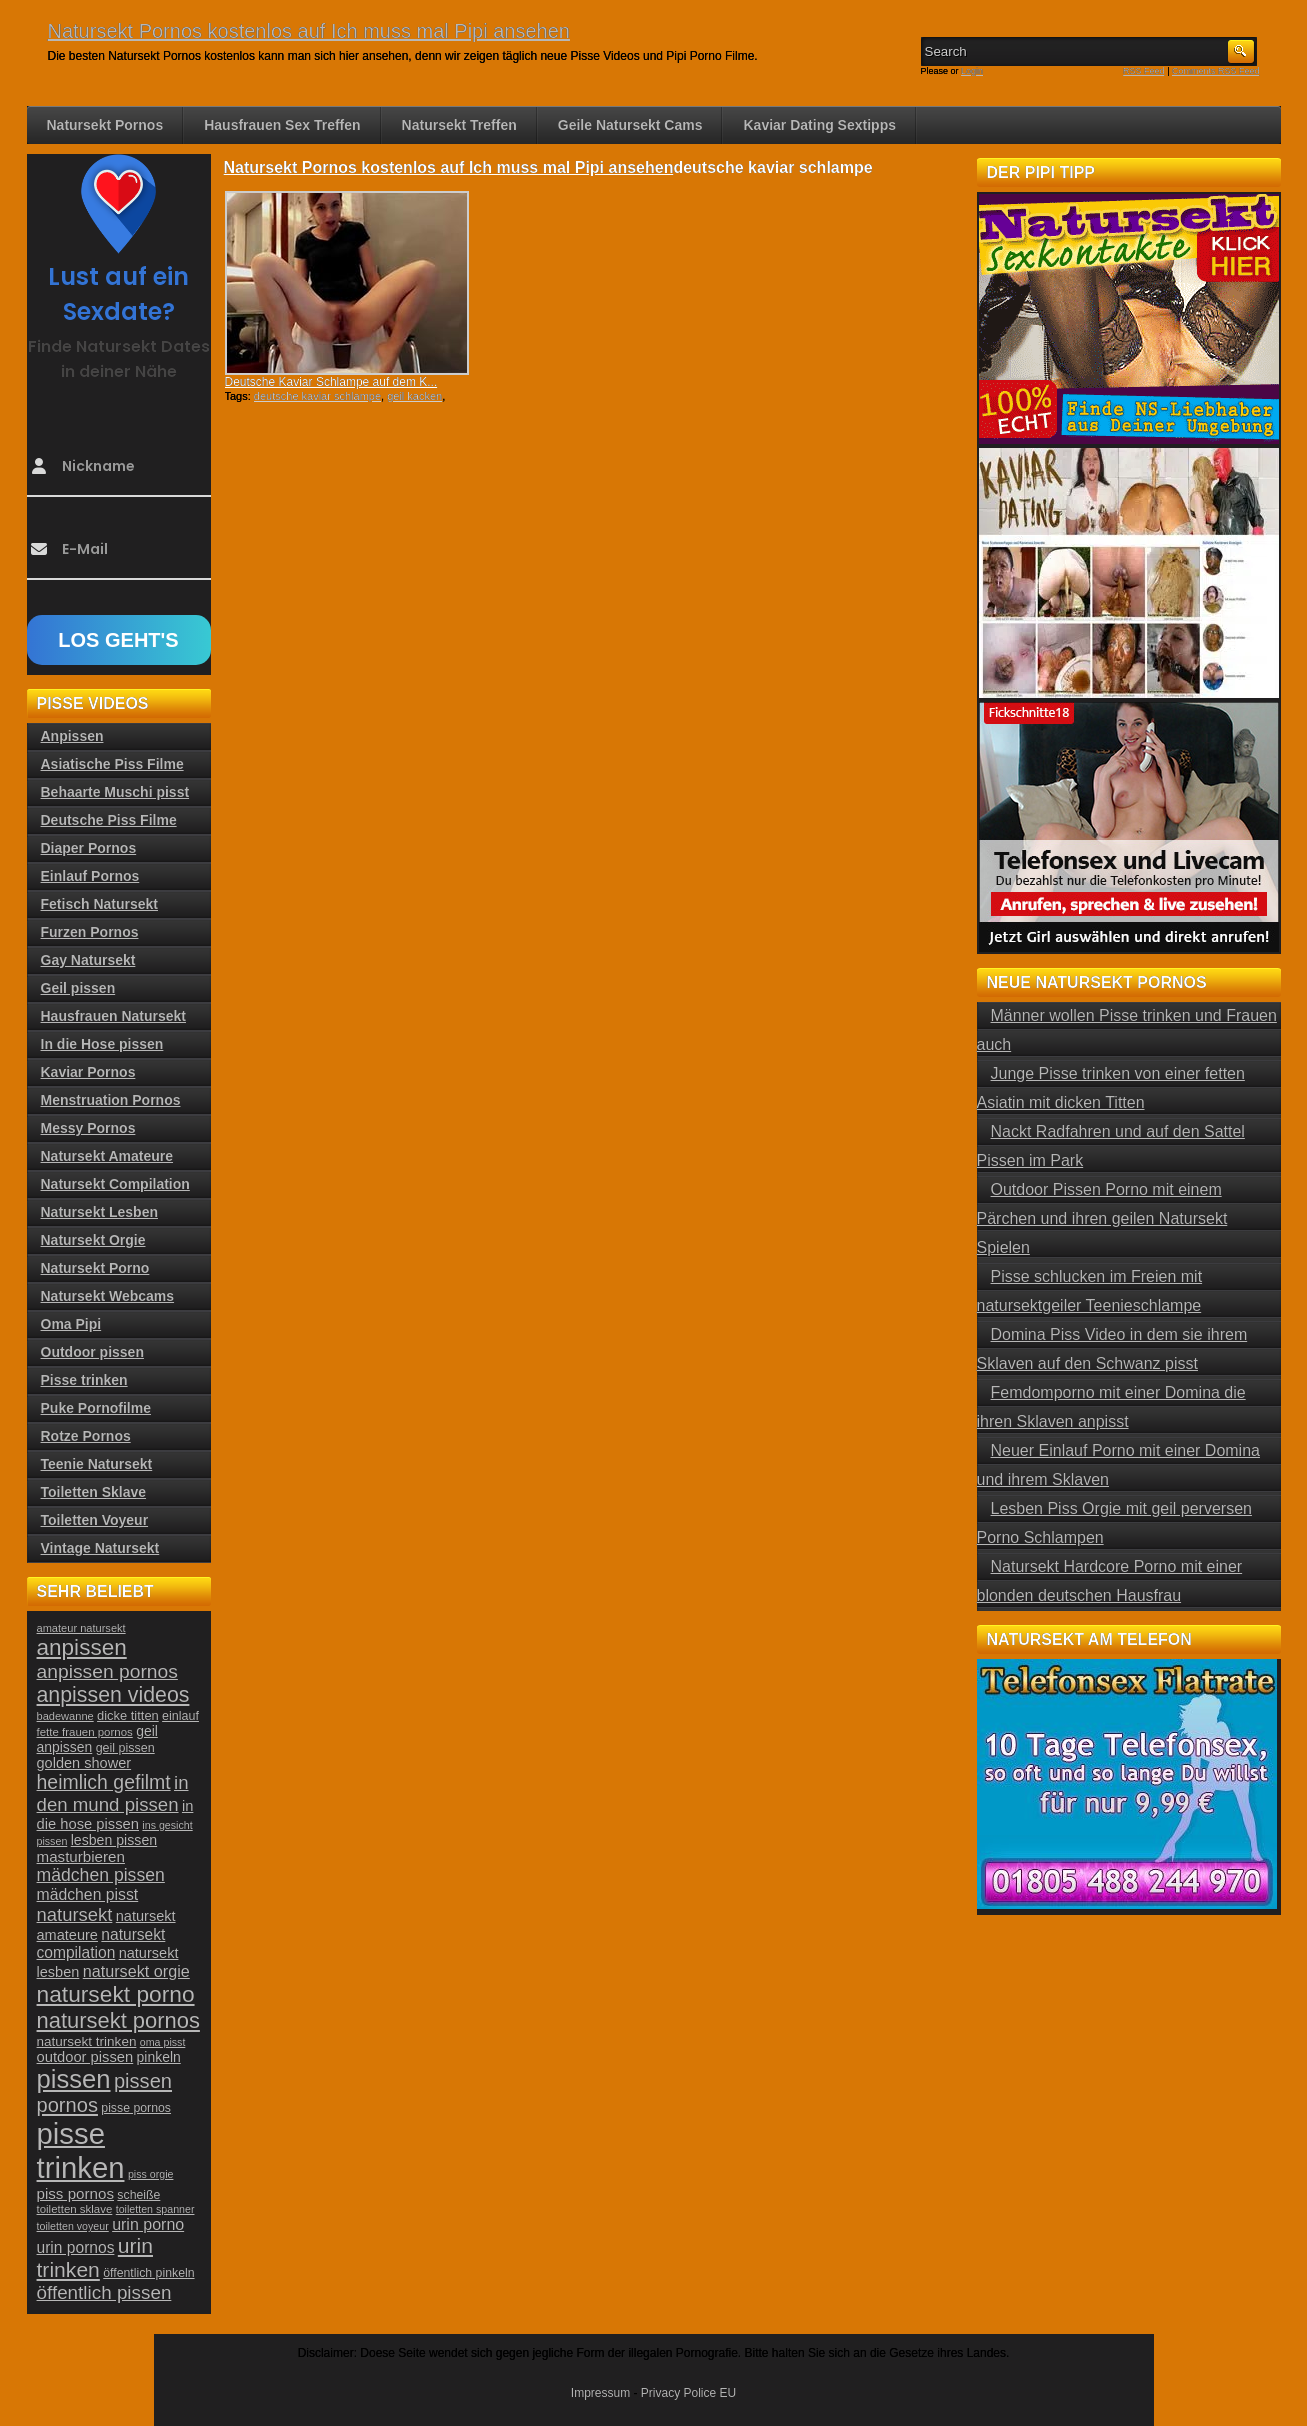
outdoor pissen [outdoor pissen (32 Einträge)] (85, 2057)
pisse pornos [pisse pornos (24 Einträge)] (136, 2108)
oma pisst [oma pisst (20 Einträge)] (163, 2042)
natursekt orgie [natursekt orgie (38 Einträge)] (136, 1971)
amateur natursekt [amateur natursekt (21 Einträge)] (81, 1628)
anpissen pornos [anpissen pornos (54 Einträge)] (107, 1671)
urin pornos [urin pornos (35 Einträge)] (76, 2247)
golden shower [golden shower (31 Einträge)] (84, 1763)
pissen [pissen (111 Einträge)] (74, 2079)
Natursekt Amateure (107, 1156)
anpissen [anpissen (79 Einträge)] (82, 1647)
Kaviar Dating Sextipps (819, 125)
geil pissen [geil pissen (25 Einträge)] (125, 1748)
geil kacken (414, 396)
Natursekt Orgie (93, 1240)
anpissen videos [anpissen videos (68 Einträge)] (113, 1695)
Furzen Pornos (90, 932)
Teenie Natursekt (97, 1464)
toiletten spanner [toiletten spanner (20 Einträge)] (155, 2209)
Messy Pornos (88, 1128)
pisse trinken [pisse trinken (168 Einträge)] (81, 2150)
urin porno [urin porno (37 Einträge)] (148, 2224)
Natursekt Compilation (115, 1184)
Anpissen (72, 736)
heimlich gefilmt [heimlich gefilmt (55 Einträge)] (104, 1782)
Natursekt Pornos (105, 125)
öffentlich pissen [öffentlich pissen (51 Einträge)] (104, 2292)
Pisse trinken (84, 1380)
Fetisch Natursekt (99, 904)
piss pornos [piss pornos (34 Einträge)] (76, 2193)
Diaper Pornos (89, 848)
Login (972, 71)
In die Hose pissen (102, 1044)
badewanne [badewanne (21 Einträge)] (65, 1716)
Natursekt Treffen (459, 125)
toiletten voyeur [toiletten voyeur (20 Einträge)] (73, 2226)
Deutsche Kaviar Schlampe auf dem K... (331, 382)
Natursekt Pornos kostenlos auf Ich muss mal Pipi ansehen (309, 31)
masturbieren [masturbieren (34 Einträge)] (81, 1856)
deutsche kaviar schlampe (317, 396)
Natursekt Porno (95, 1268)
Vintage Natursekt (100, 1548)
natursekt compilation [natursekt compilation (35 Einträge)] (101, 1943)
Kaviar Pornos (88, 1072)
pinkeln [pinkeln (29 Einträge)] (159, 2057)
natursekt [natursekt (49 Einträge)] (75, 1914)
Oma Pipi (71, 1324)
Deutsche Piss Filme (109, 820)
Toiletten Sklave (94, 1492)
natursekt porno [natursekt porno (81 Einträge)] (116, 1994)
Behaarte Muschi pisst (115, 792)
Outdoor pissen (92, 1352)
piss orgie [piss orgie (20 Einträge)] (151, 2174)
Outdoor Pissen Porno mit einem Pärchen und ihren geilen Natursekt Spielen (1102, 1218)
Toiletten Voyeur (95, 1520)
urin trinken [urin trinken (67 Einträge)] (95, 2257)
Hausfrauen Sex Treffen (282, 125)
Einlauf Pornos (90, 876)
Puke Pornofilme (96, 1408)
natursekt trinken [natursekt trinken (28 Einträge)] (87, 2041)
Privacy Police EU (688, 2393)
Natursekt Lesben (99, 1212)
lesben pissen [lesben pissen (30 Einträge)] (114, 1840)
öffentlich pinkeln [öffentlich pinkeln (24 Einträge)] (148, 2273)
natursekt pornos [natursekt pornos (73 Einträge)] (118, 2020)
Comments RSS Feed (1216, 71)
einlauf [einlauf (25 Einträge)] (180, 1716)
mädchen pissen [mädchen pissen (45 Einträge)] (101, 1875)
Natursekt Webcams (108, 1296)
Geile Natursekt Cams (630, 125)
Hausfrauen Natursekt (114, 1016)
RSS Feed (1144, 71)
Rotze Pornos (86, 1436)
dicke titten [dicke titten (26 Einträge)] (128, 1715)
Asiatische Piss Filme (112, 764)
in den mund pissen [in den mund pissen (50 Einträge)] (113, 1793)
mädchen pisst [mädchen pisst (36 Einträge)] (88, 1894)
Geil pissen (78, 988)
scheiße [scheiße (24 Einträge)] (138, 2195)
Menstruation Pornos (111, 1100)
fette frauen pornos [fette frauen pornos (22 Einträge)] (85, 1732)
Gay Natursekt (88, 960)
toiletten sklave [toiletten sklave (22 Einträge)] (75, 2209)
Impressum (600, 2393)
